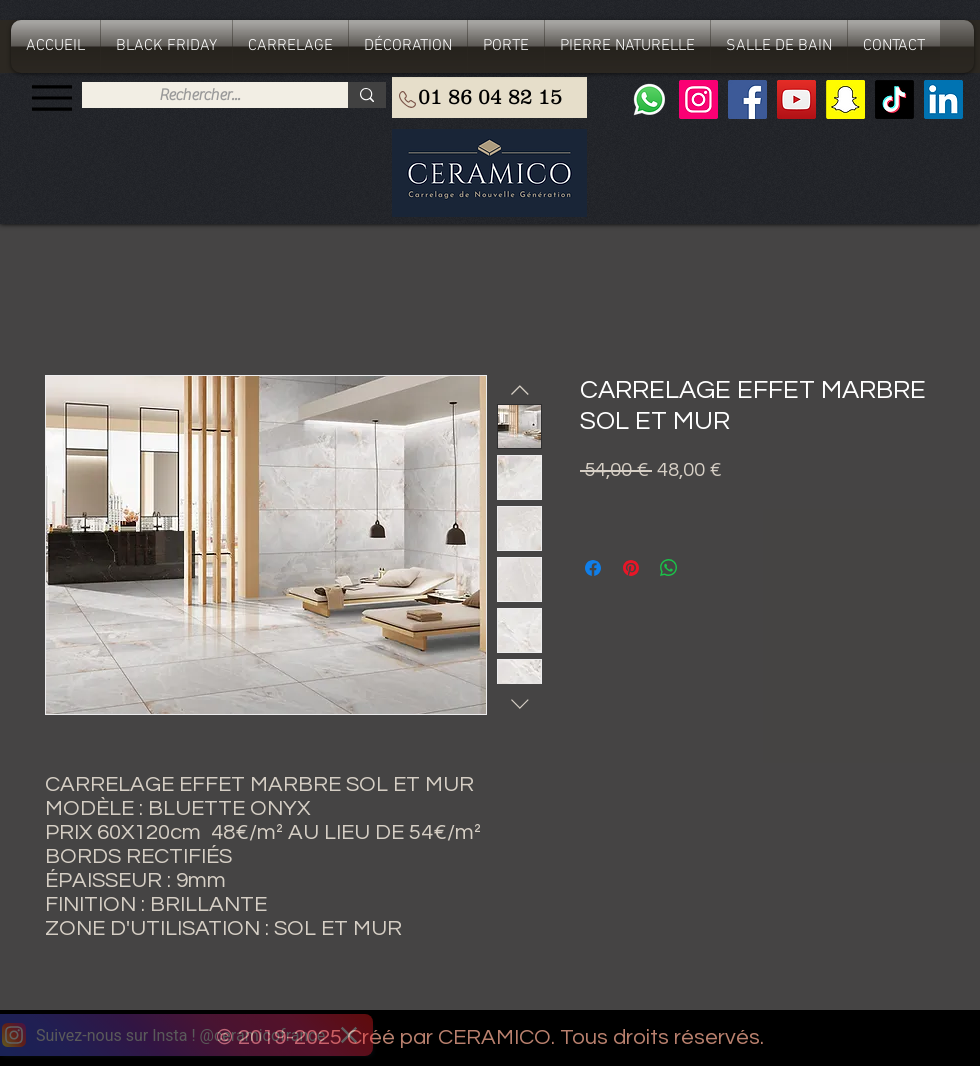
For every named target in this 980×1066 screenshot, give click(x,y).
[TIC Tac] (894, 99)
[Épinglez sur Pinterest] (631, 568)
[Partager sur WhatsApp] (669, 568)
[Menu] (51, 97)
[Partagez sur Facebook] (593, 568)
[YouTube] (796, 99)
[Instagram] (698, 99)
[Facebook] (747, 99)
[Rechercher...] (199, 95)
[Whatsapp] (649, 99)
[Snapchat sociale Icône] (845, 99)
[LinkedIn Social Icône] (943, 99)
